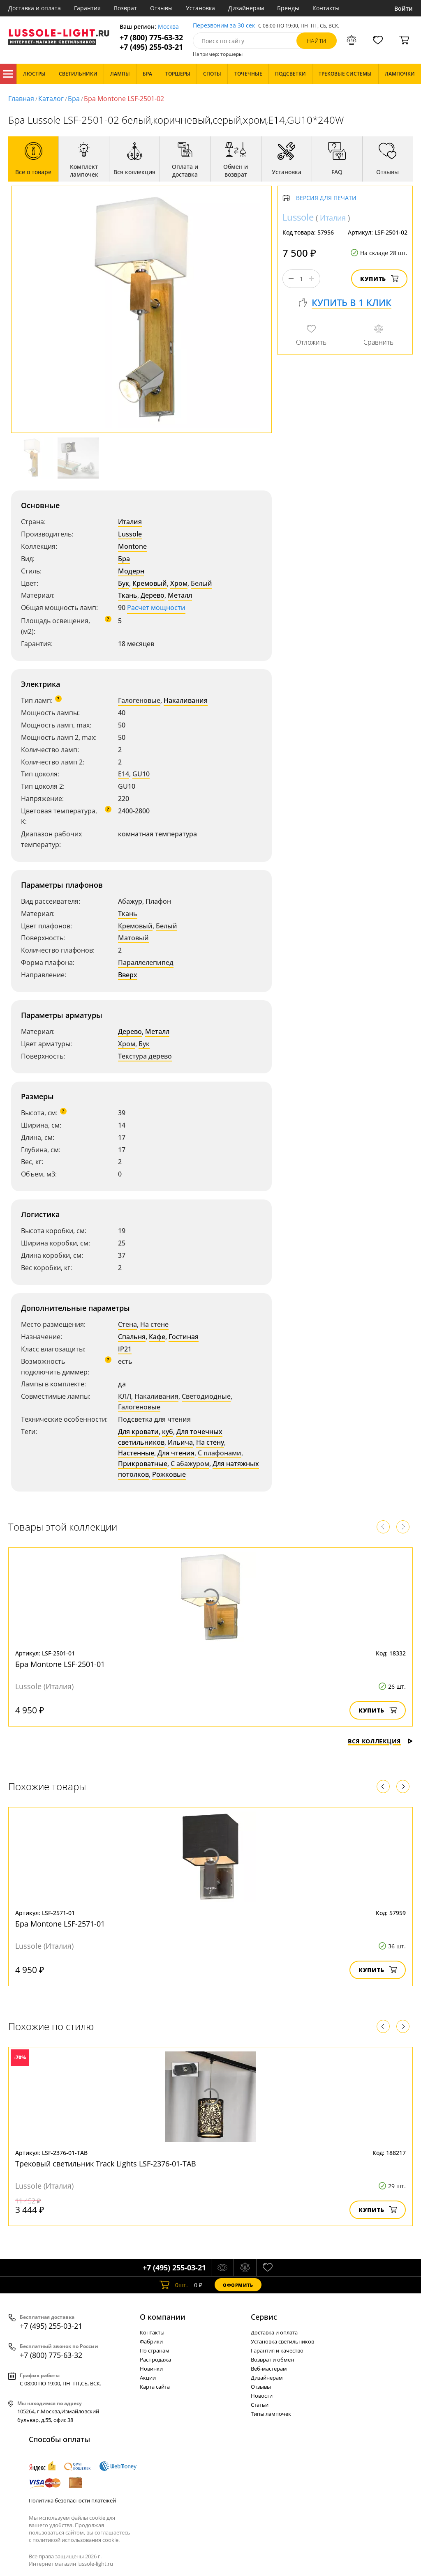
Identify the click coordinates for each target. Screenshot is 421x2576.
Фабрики (151, 2341)
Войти (403, 8)
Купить (379, 279)
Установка (200, 8)
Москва (168, 26)
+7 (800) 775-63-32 (151, 37)
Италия (130, 521)
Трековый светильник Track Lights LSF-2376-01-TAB (105, 2164)
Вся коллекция (380, 1741)
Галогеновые (139, 700)
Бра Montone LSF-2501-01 (60, 1664)
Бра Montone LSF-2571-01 (60, 1924)
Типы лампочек (271, 2413)
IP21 (125, 1349)
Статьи (259, 2404)
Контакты (326, 8)
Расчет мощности (156, 607)
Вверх (127, 974)
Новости (262, 2395)
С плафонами (219, 1452)
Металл (180, 595)
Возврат (125, 8)
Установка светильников (282, 2341)
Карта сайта (155, 2386)
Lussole (130, 534)
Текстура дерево (145, 1056)
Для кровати (138, 1431)
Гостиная (184, 1336)
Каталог (8, 74)
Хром (178, 583)
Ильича (180, 1442)
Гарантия (87, 8)
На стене (154, 1324)
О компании (162, 2317)
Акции (148, 2377)
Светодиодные (206, 1396)
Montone (132, 546)
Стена (127, 1324)
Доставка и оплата (34, 8)
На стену (210, 1442)
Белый (201, 583)
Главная (21, 98)
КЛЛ (124, 1396)
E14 (123, 773)
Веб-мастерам (269, 2368)
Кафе (157, 1336)
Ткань (127, 595)
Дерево (152, 595)
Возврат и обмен (272, 2359)
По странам (154, 2350)
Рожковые (169, 1474)
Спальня (132, 1336)
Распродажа (155, 2359)
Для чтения (175, 1452)
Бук (123, 583)
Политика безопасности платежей (72, 2500)
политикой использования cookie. (76, 2540)
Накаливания (186, 700)
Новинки (151, 2368)
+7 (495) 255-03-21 (151, 47)
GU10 (141, 773)
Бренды (288, 8)
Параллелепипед (145, 962)
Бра (74, 98)
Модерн (131, 571)
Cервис (264, 2317)
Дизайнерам (246, 8)
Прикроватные (142, 1463)
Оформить (238, 2285)
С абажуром (190, 1463)
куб (167, 1431)
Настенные (136, 1452)
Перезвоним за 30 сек (224, 25)
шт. (174, 2285)
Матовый (133, 937)
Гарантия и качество (277, 2350)
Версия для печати (326, 198)
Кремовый (149, 583)
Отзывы (161, 8)
